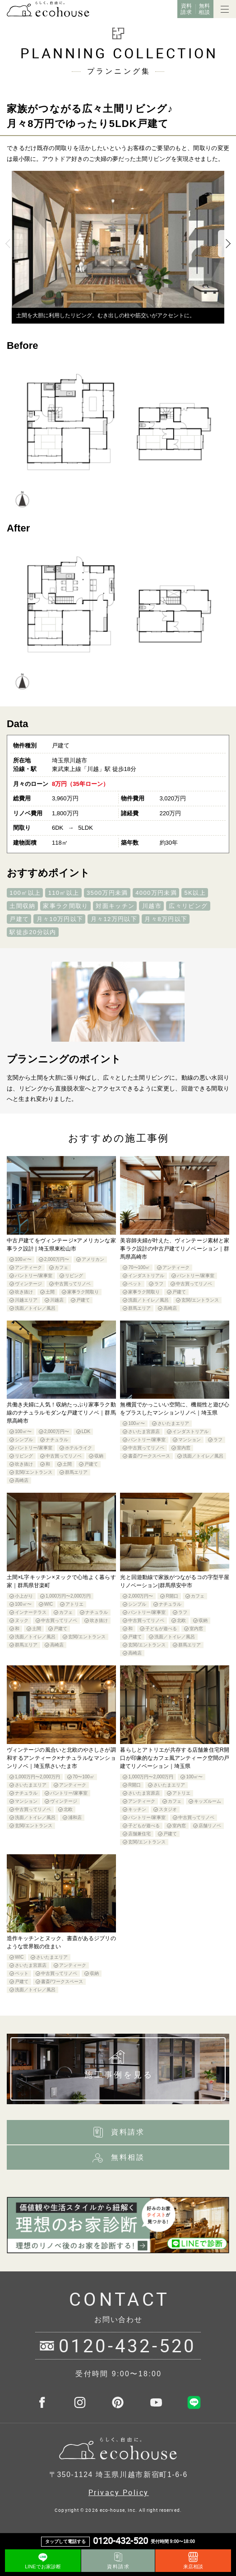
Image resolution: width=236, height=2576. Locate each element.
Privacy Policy (118, 2492)
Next (227, 243)
